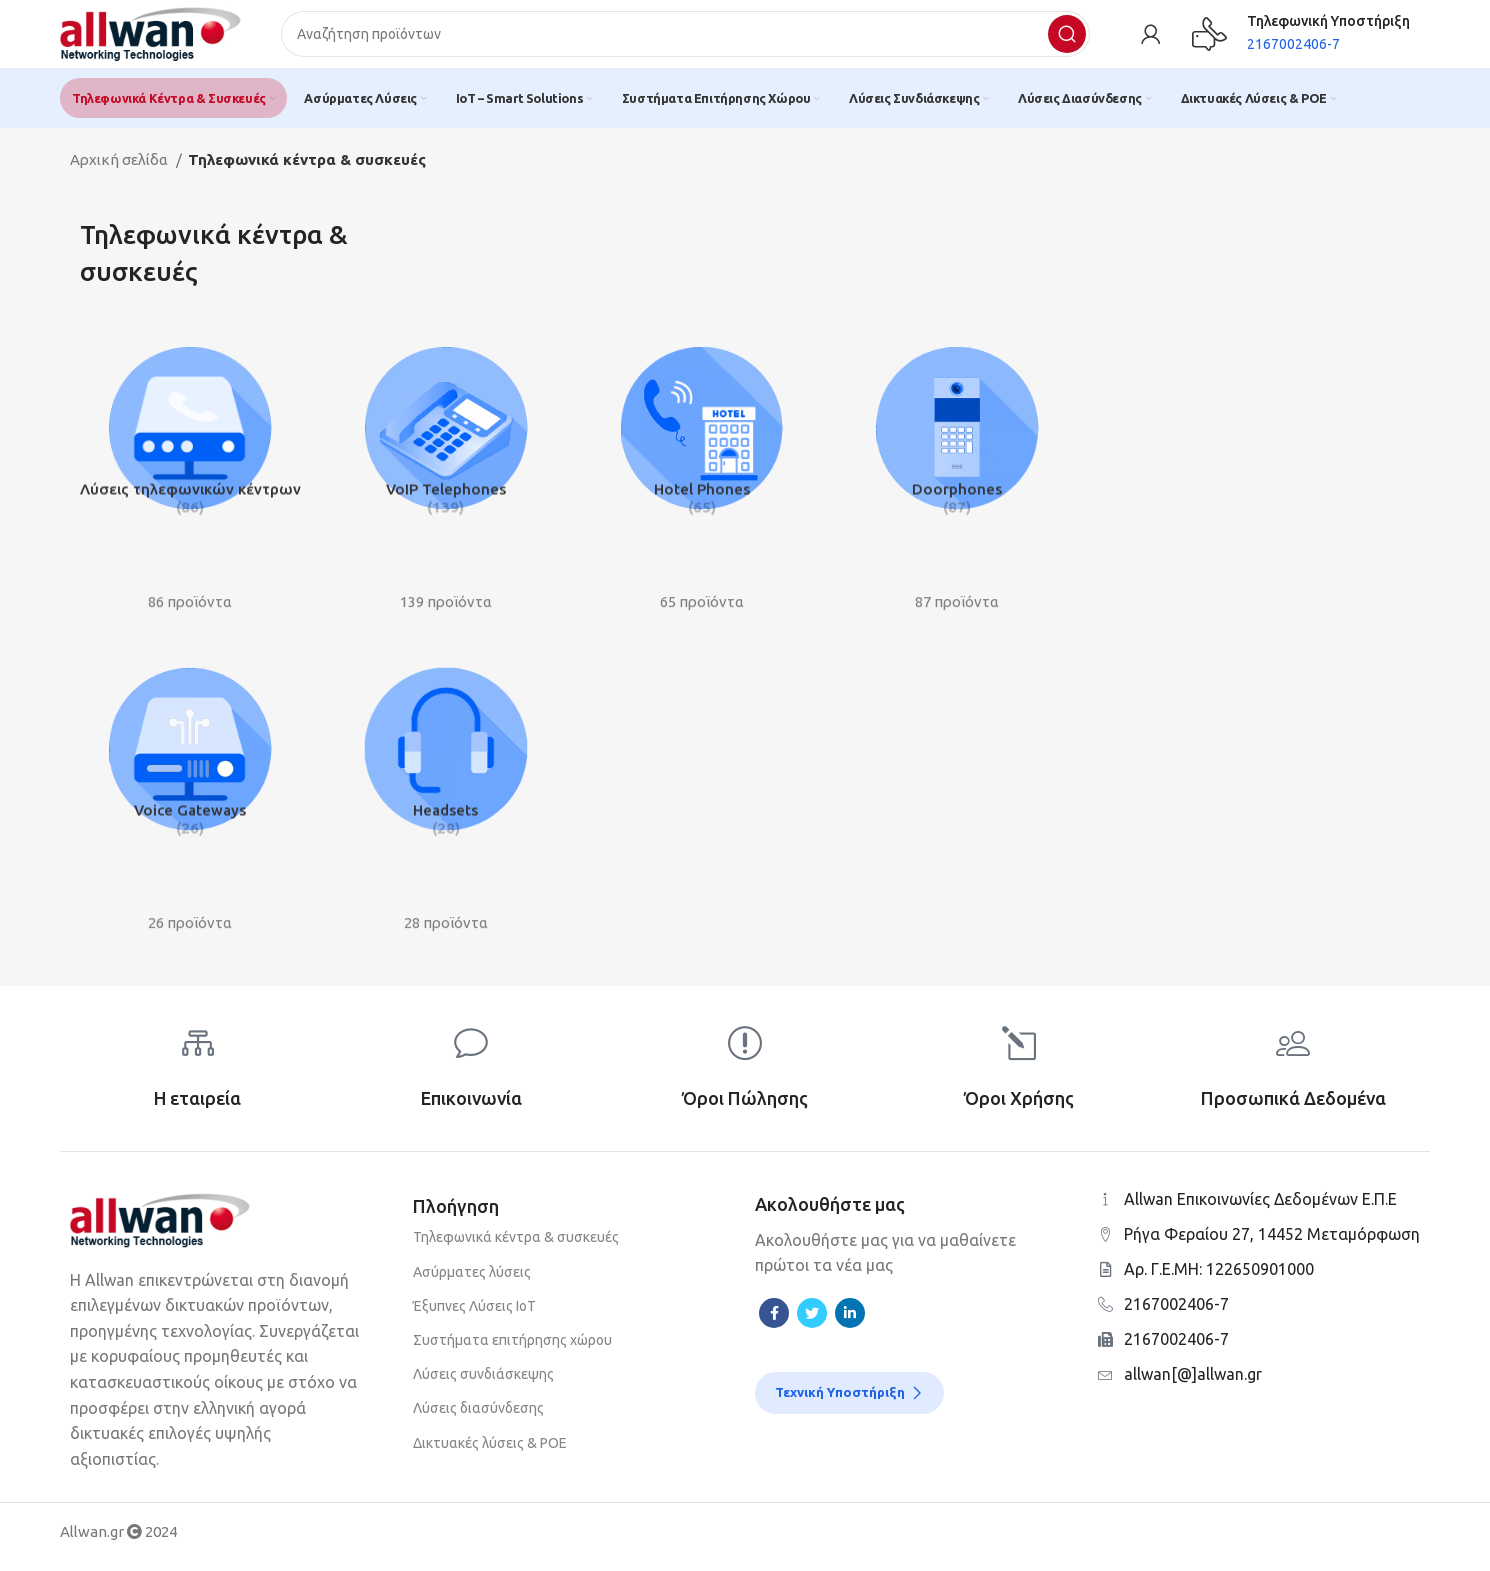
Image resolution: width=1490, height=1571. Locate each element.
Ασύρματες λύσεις (472, 1281)
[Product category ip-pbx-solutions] (188, 473)
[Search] (695, 40)
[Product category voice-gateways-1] (188, 795)
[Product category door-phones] (959, 473)
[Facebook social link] (774, 1322)
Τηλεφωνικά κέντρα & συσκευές (516, 1247)
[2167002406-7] (1105, 1313)
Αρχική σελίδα (120, 171)
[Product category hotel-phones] (702, 473)
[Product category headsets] (445, 795)
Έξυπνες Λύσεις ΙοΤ (474, 1315)
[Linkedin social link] (850, 1322)
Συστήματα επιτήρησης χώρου (512, 1349)
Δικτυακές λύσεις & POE (490, 1452)
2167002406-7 (1176, 1313)
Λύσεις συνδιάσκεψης (483, 1383)
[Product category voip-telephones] (445, 473)
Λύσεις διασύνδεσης (478, 1418)
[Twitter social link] (812, 1322)
